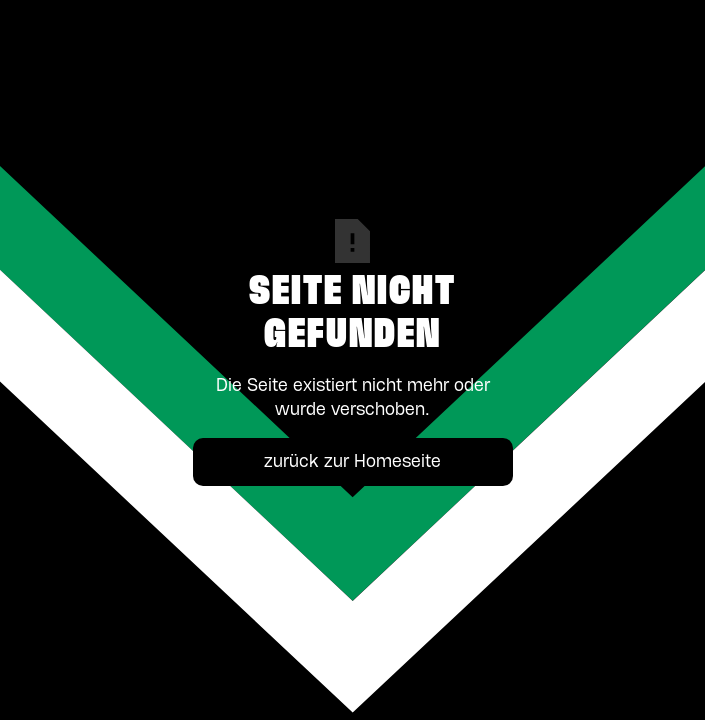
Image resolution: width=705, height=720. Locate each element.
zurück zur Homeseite (352, 462)
